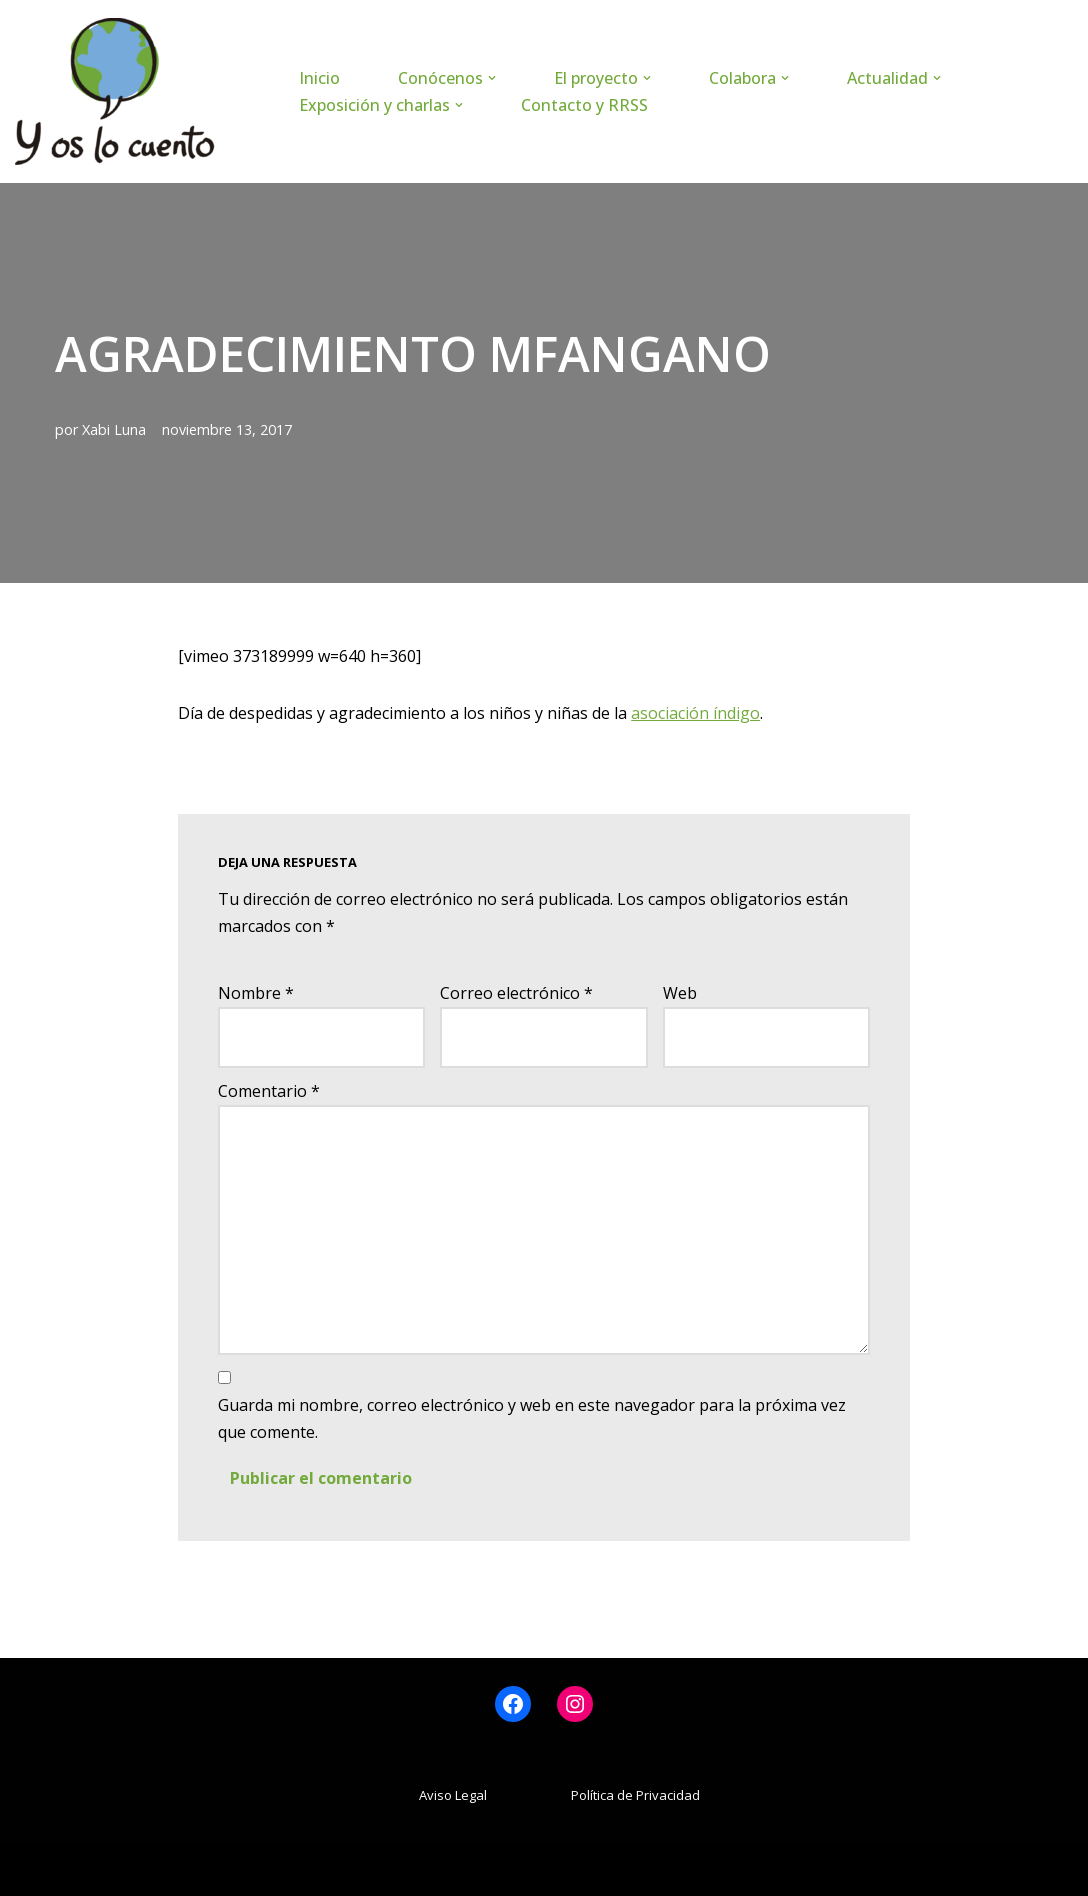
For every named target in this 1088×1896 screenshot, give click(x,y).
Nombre (256, 993)
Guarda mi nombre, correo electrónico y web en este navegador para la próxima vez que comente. (532, 1418)
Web (680, 993)
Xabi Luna (114, 429)
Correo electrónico (516, 993)
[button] (492, 78)
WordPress (255, 1870)
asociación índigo (695, 713)
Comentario (269, 1091)
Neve (34, 1870)
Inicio (319, 78)
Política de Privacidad (635, 1795)
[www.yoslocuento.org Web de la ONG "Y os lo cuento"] (115, 91)
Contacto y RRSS (584, 105)
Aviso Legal (453, 1795)
